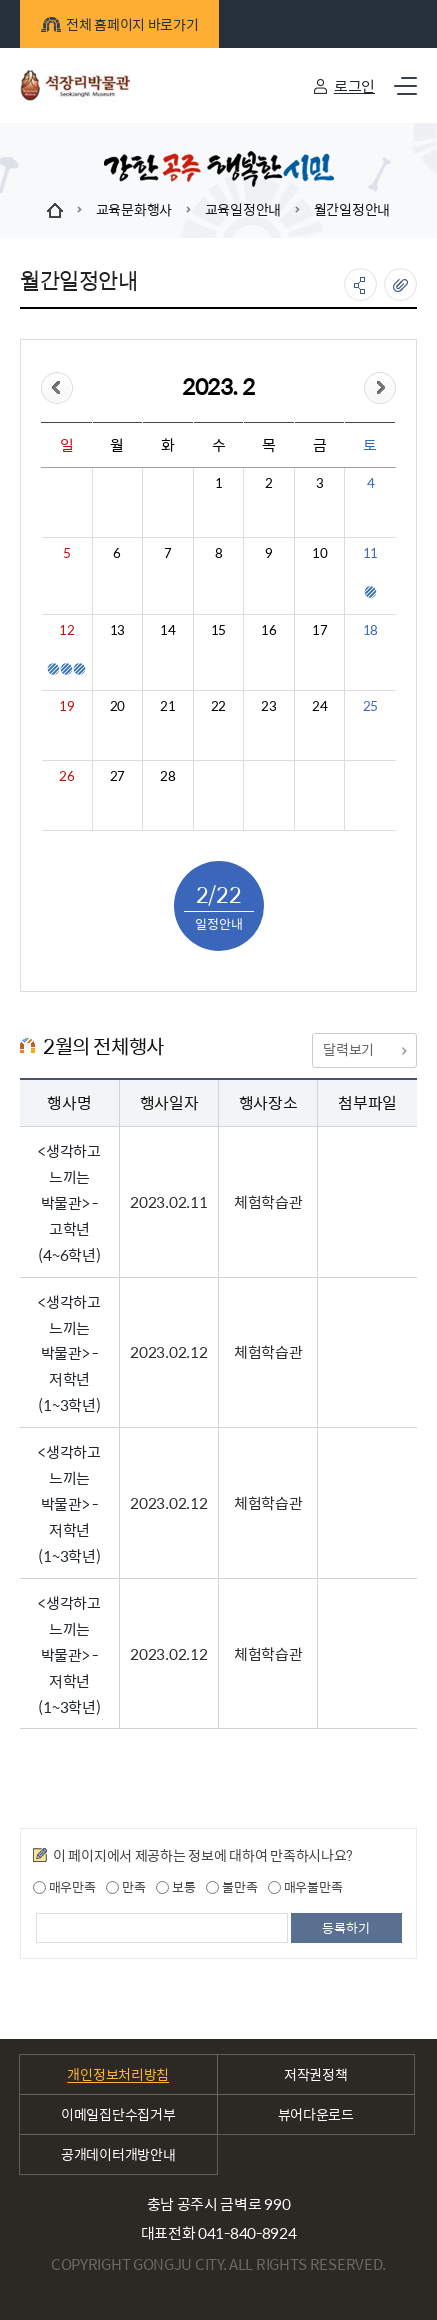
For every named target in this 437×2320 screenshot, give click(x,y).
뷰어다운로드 (316, 2114)
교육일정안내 (243, 209)
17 (319, 630)
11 (370, 553)
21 (167, 706)
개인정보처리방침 (118, 2074)
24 (319, 706)
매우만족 (64, 1887)
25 (370, 706)
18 (370, 630)
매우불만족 (305, 1887)
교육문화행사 (134, 209)
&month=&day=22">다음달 (380, 388)
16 (268, 630)
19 (66, 706)
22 (218, 706)
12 (66, 630)
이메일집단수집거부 (118, 2114)
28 (167, 776)
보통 (175, 1887)
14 (167, 630)
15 (218, 630)
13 (117, 630)
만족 (125, 1887)
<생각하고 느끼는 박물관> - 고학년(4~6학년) (69, 1202)
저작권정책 (316, 2074)
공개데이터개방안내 (118, 2154)
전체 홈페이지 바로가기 (119, 24)
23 (268, 706)
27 (117, 776)
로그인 (354, 85)
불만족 (231, 1887)
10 (319, 553)
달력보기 (364, 1049)
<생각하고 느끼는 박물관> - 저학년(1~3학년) (69, 1353)
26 (66, 776)
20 (117, 706)
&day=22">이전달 (57, 388)
